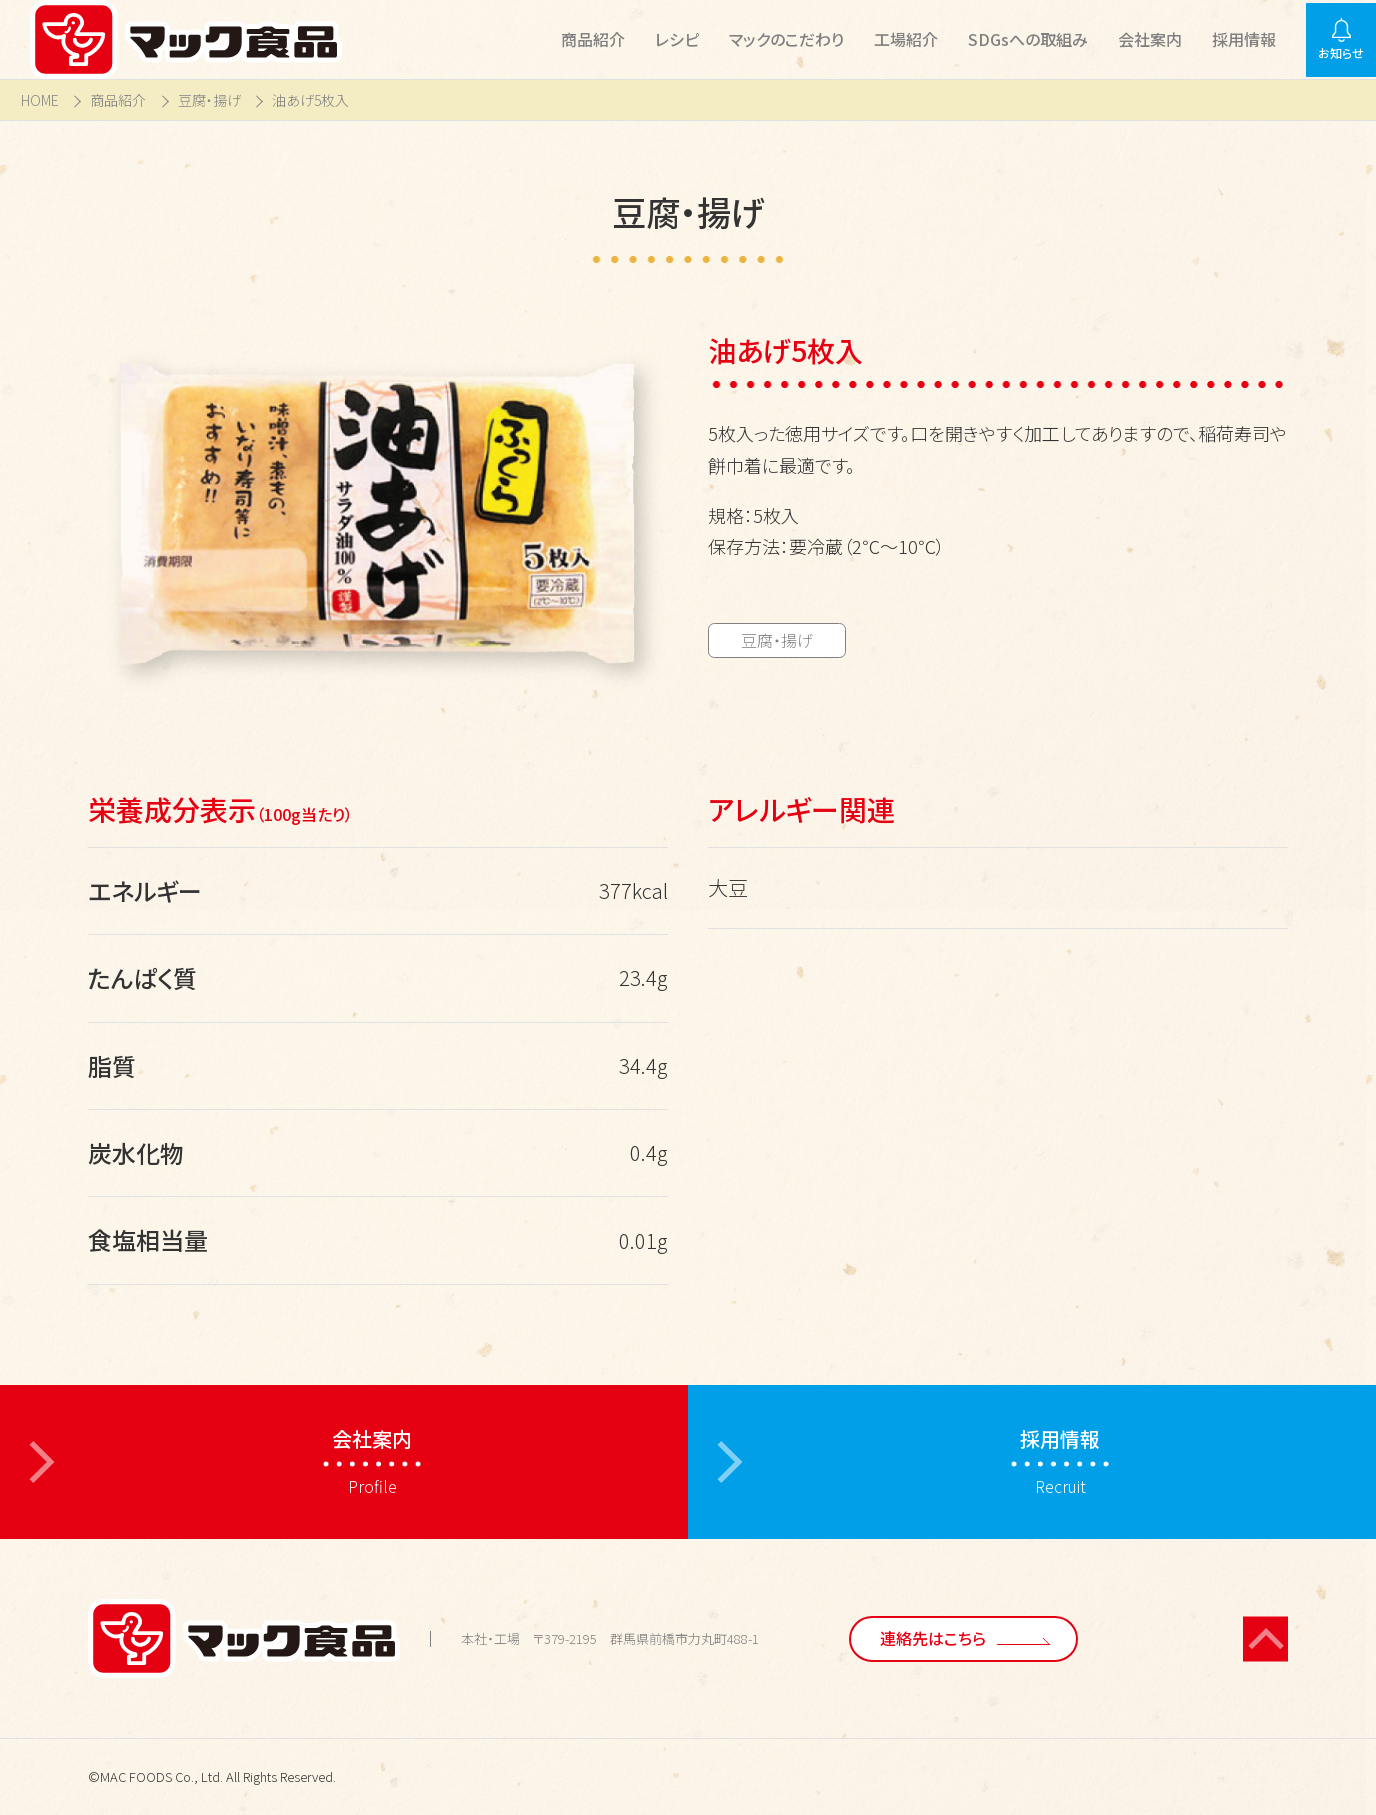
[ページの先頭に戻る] (1265, 1638)
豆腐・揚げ (209, 100)
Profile (372, 1461)
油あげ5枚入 (310, 100)
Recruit (1060, 1461)
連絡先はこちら (933, 1638)
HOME (40, 100)
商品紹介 (118, 100)
